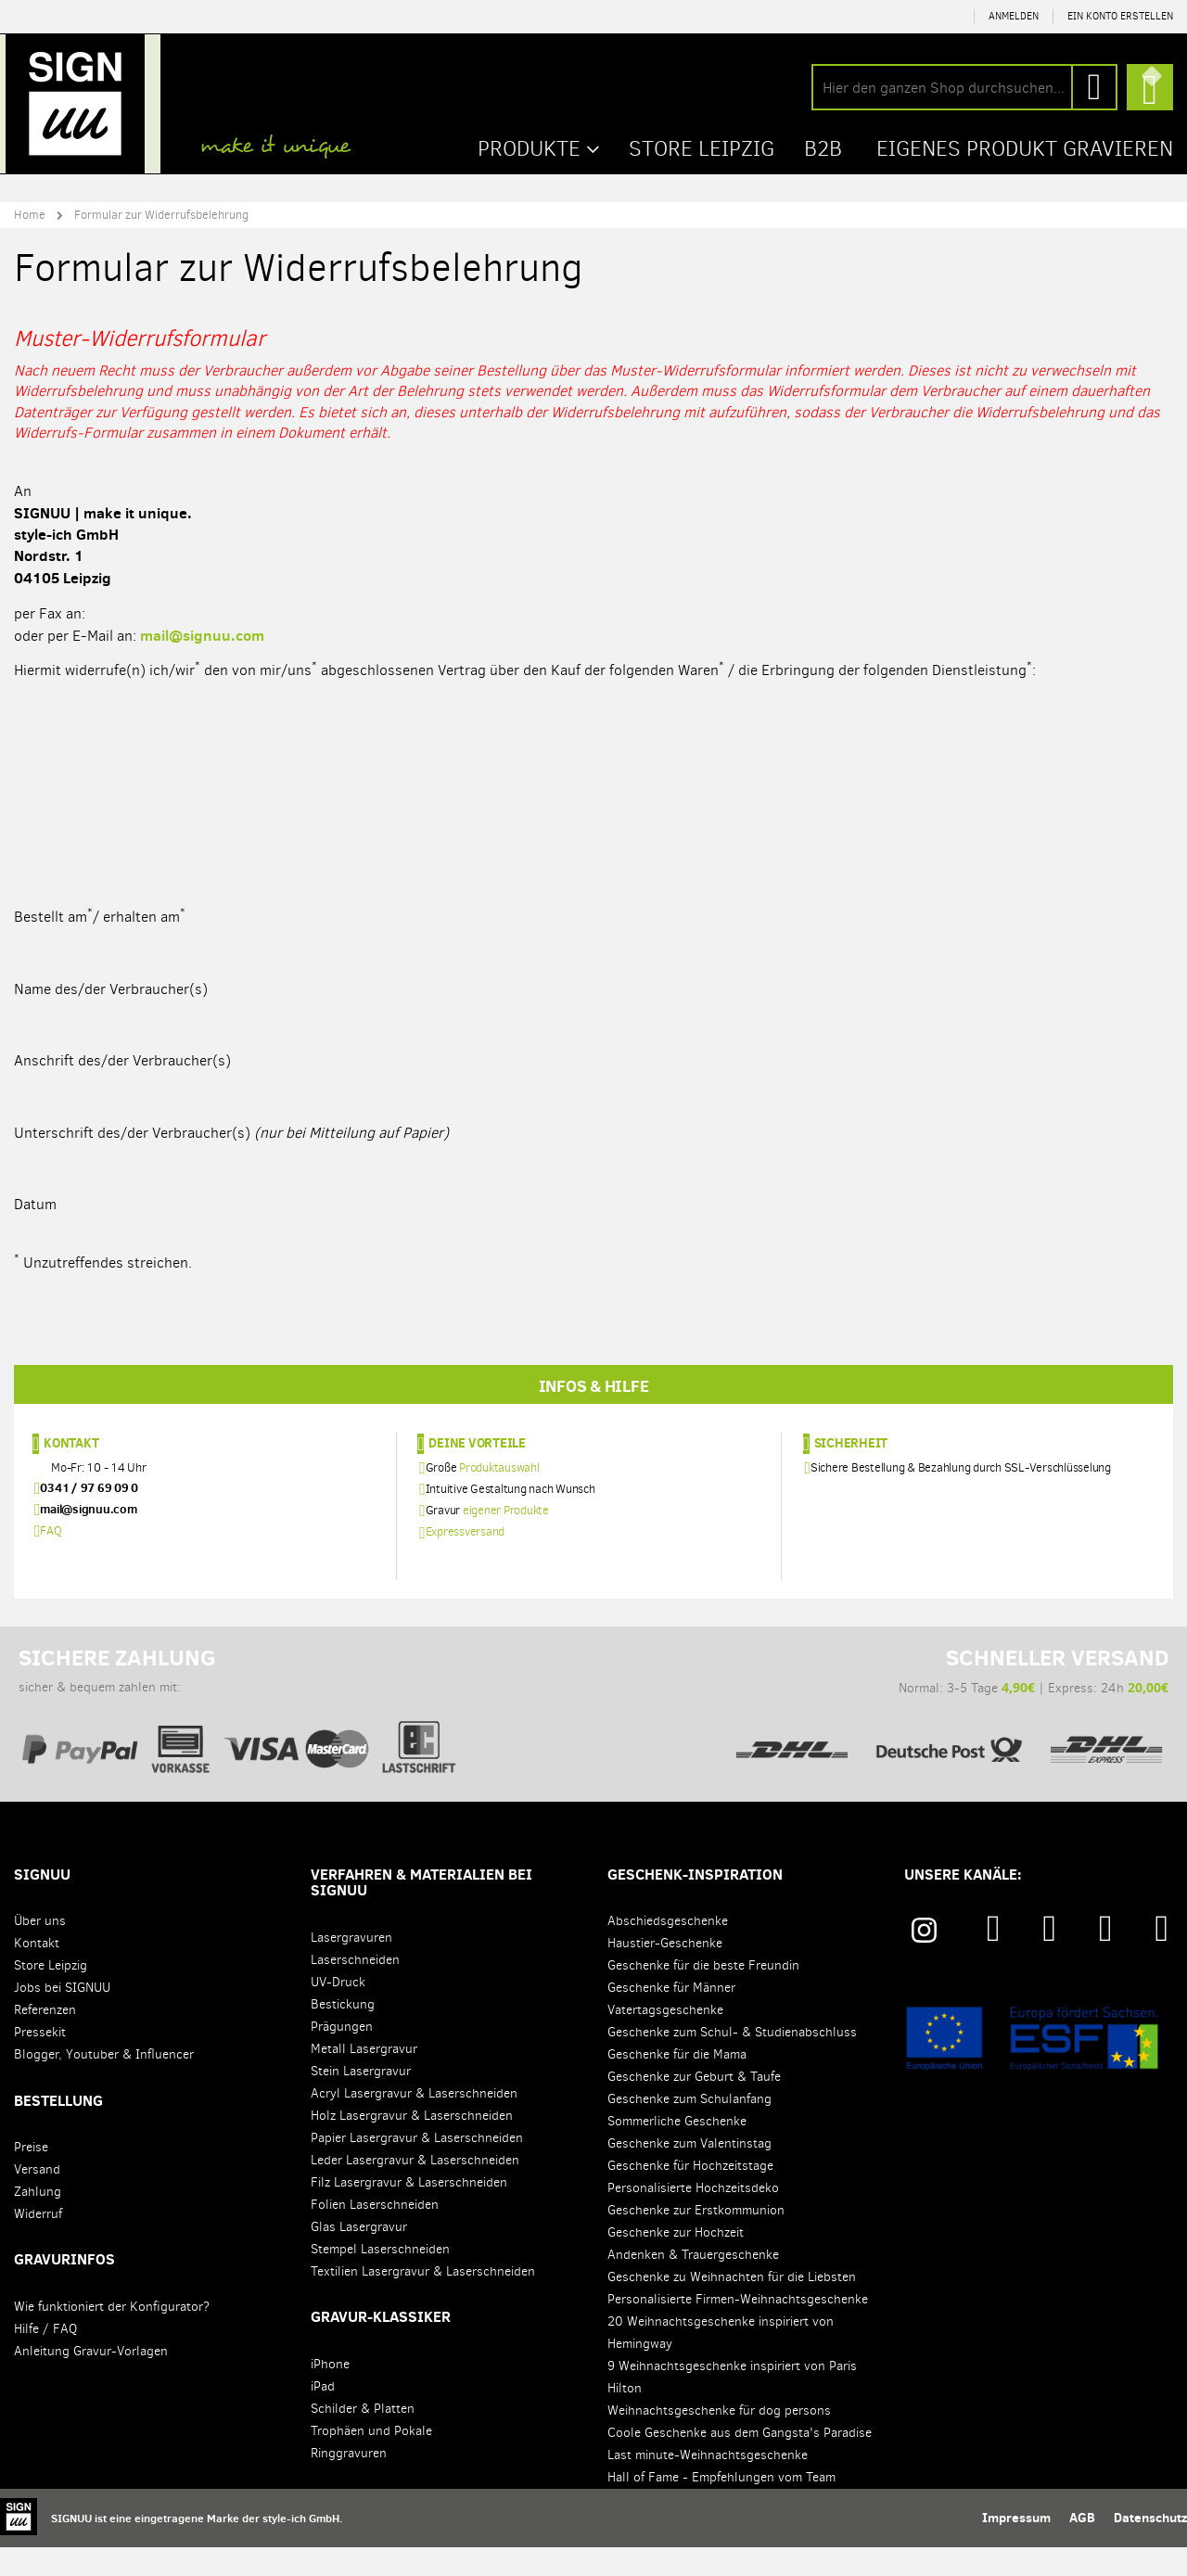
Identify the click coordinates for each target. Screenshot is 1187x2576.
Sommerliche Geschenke (677, 2150)
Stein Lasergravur (361, 2100)
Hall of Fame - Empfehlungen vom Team (721, 2506)
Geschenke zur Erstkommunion (696, 2239)
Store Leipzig (50, 1994)
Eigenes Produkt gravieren (1020, 147)
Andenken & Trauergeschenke (693, 2283)
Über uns (40, 1949)
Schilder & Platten (363, 2437)
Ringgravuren (349, 2482)
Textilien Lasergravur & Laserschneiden (423, 2300)
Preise (31, 2176)
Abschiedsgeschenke (667, 1949)
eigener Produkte (506, 1539)
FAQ (50, 1559)
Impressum (1016, 2546)
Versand (37, 2198)
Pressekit (40, 2061)
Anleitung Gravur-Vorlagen (91, 2380)
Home (29, 213)
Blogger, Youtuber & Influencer (104, 2083)
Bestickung (343, 2033)
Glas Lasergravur (359, 2255)
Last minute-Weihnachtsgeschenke (707, 2484)
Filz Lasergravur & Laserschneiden (409, 2211)
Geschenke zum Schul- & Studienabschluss (732, 2061)
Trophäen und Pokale (371, 2459)
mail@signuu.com (202, 633)
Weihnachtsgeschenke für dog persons (719, 2439)
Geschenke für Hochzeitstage (690, 2194)
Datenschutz (1150, 2546)
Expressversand (465, 1561)
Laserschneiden (355, 1988)
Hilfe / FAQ (45, 2357)
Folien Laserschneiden (375, 2233)
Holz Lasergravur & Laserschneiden (412, 2144)
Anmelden (1014, 16)
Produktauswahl (499, 1496)
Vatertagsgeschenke (665, 2038)
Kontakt (71, 1471)
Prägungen (342, 2055)
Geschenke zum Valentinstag (689, 2172)
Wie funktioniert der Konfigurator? (112, 2335)
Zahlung (37, 2220)
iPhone (330, 2393)
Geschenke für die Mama (677, 2083)
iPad (323, 2415)
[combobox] (964, 87)
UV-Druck (338, 2011)
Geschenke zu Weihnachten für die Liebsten (731, 2306)
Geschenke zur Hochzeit (675, 2261)
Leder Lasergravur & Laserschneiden (415, 2189)
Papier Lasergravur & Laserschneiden (417, 2166)
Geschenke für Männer (671, 2016)
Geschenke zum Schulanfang (689, 2127)
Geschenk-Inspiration (695, 1903)
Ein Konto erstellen (1120, 16)
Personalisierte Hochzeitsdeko (693, 2216)
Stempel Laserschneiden (380, 2278)
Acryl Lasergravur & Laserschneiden (414, 2122)
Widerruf (38, 2242)
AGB (1082, 2546)
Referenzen (45, 2038)
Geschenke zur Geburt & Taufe (694, 2105)
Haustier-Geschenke (664, 1972)
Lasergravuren (351, 1966)
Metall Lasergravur (364, 2077)
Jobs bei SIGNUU (62, 2016)
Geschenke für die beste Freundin (703, 1994)
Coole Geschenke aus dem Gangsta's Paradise (739, 2461)
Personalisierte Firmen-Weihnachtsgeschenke (737, 2328)
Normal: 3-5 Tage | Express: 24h (949, 1725)
